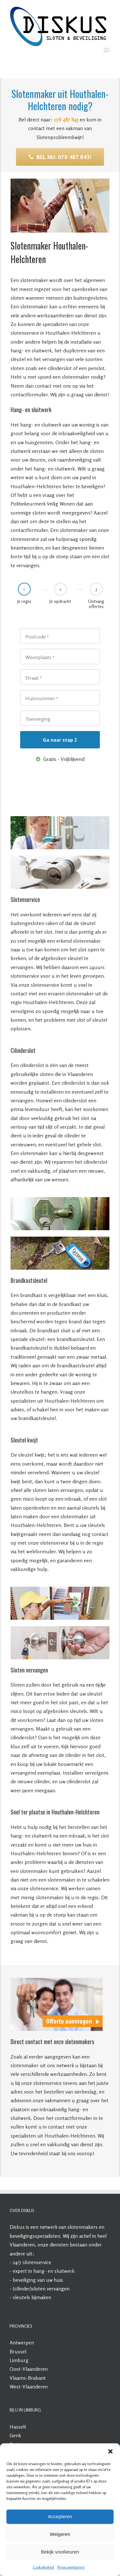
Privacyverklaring (70, 2567)
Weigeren (60, 2534)
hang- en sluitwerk (54, 2271)
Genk (15, 2435)
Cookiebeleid (43, 2567)
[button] (110, 2451)
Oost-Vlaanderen (29, 2369)
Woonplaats (40, 657)
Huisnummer (41, 698)
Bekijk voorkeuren (60, 2551)
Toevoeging (38, 719)
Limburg (19, 2360)
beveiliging (24, 2280)
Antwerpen (22, 2342)
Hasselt (18, 2426)
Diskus (17, 2227)
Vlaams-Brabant (28, 2378)
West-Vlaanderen (29, 2386)
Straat (33, 678)
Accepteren (60, 2516)
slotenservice (37, 2262)
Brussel (18, 2351)
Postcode (37, 636)
